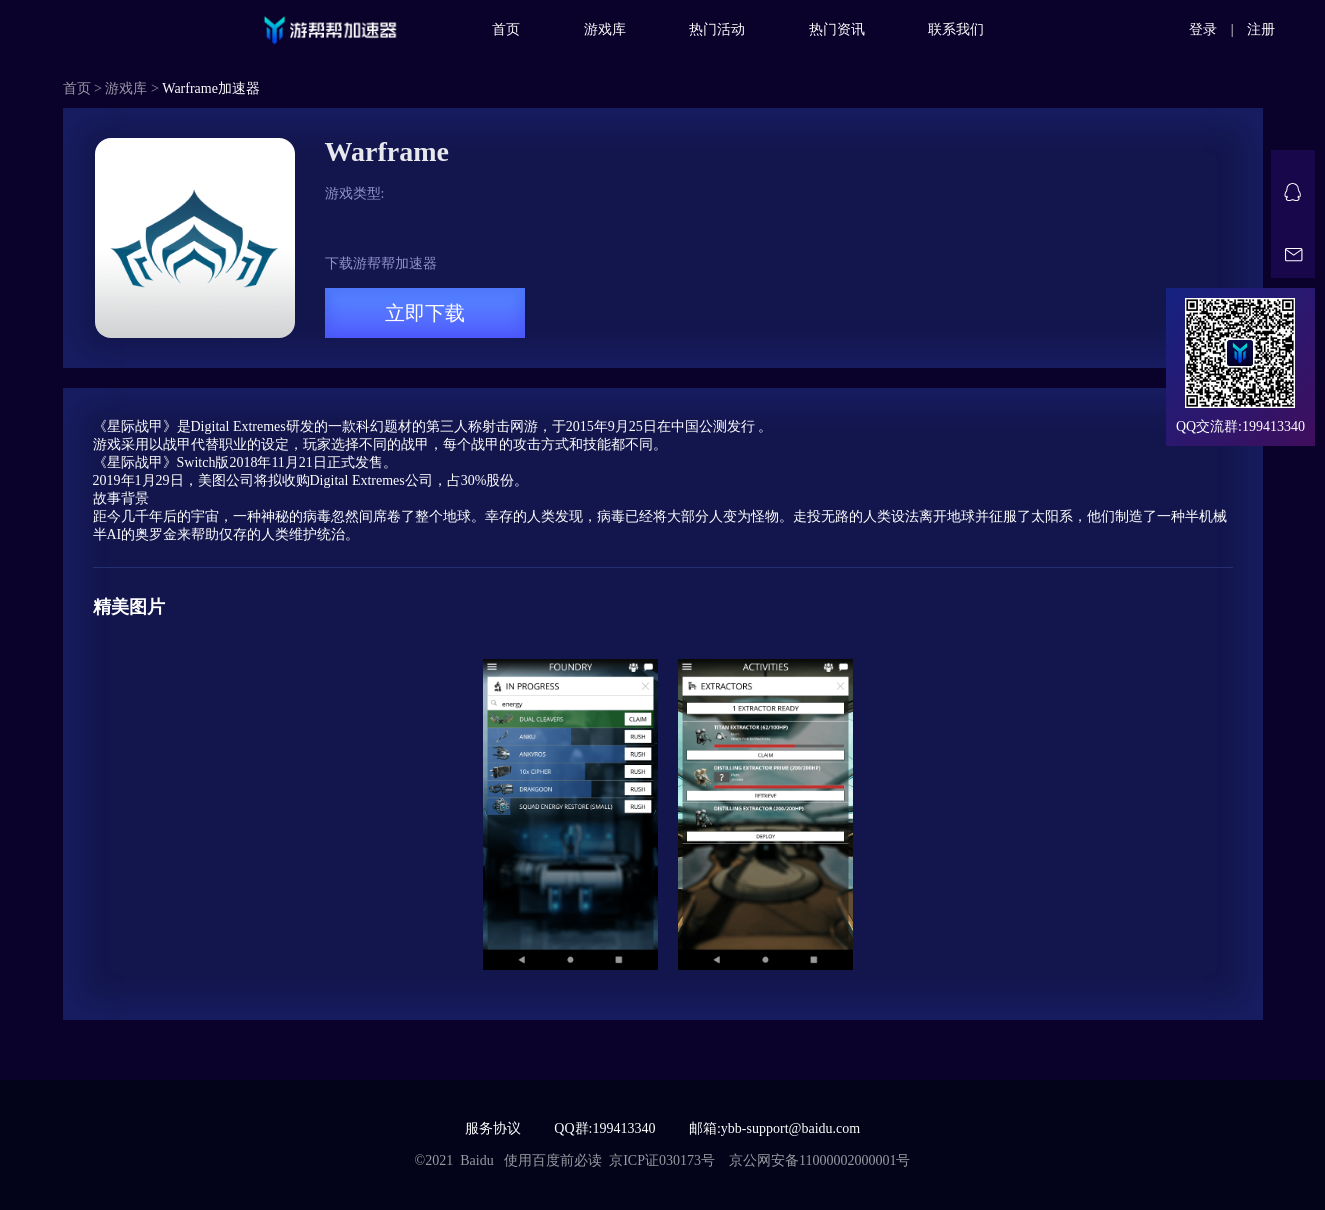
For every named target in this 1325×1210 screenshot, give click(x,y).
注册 (1261, 29)
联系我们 (956, 29)
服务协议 (493, 1128)
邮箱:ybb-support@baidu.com (774, 1128)
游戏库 (605, 29)
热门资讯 (837, 29)
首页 (506, 29)
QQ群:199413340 (604, 1128)
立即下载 (425, 313)
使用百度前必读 (553, 1160)
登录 (1203, 29)
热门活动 (717, 29)
